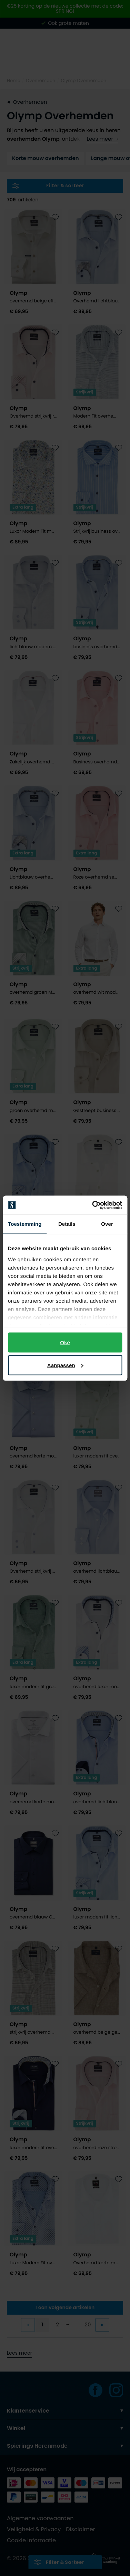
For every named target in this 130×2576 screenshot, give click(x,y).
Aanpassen (65, 1365)
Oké (65, 1342)
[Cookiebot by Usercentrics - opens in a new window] (92, 1205)
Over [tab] (107, 1224)
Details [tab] (67, 1224)
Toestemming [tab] (25, 1224)
